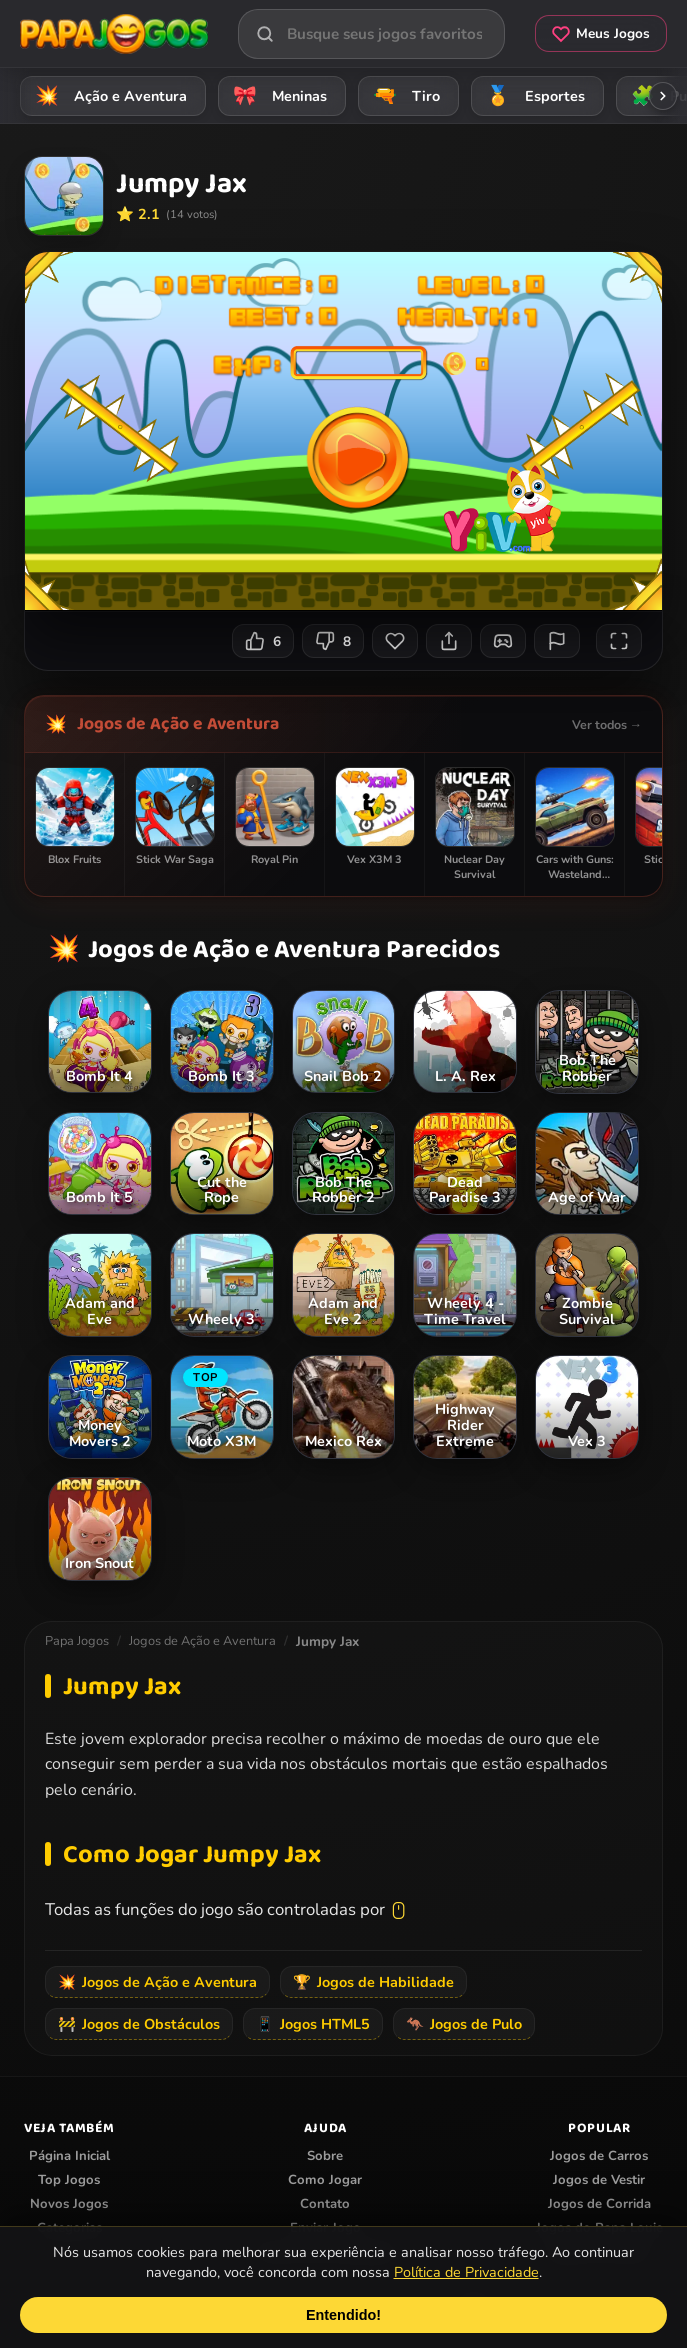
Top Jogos (69, 2180)
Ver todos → (607, 724)
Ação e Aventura (108, 95)
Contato (325, 2204)
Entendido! (343, 2315)
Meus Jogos (601, 33)
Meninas (277, 95)
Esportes (532, 95)
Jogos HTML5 (313, 2024)
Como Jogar (325, 2180)
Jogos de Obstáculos (139, 2024)
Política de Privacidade (466, 2272)
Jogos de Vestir (599, 2180)
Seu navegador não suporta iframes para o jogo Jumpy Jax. (343, 431)
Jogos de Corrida (599, 2204)
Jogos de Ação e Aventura (178, 724)
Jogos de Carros (599, 2156)
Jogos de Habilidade (373, 1982)
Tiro (403, 95)
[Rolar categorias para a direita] (663, 96)
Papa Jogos (77, 1641)
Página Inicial (69, 2156)
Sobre (325, 2156)
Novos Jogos (69, 2204)
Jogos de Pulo (464, 2024)
